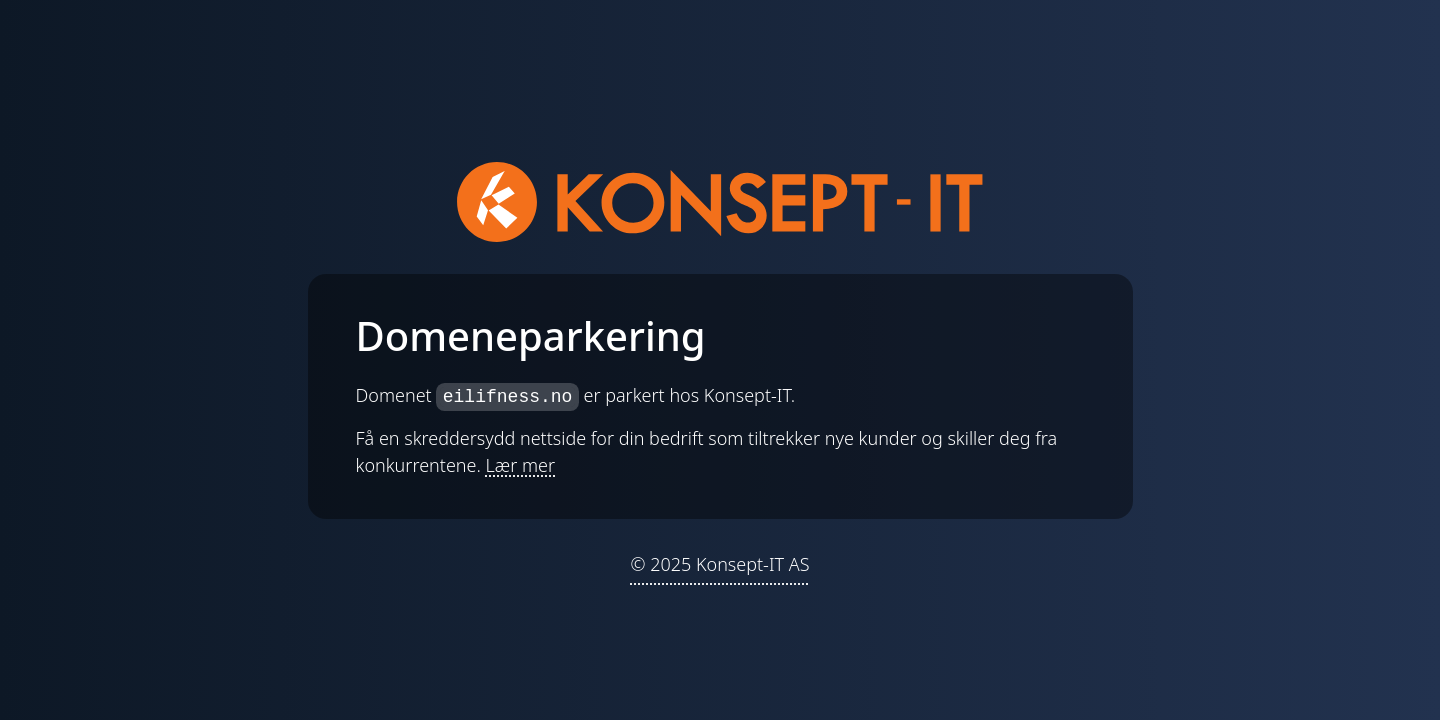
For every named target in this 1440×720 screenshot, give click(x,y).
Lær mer (521, 465)
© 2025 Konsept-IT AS (719, 564)
